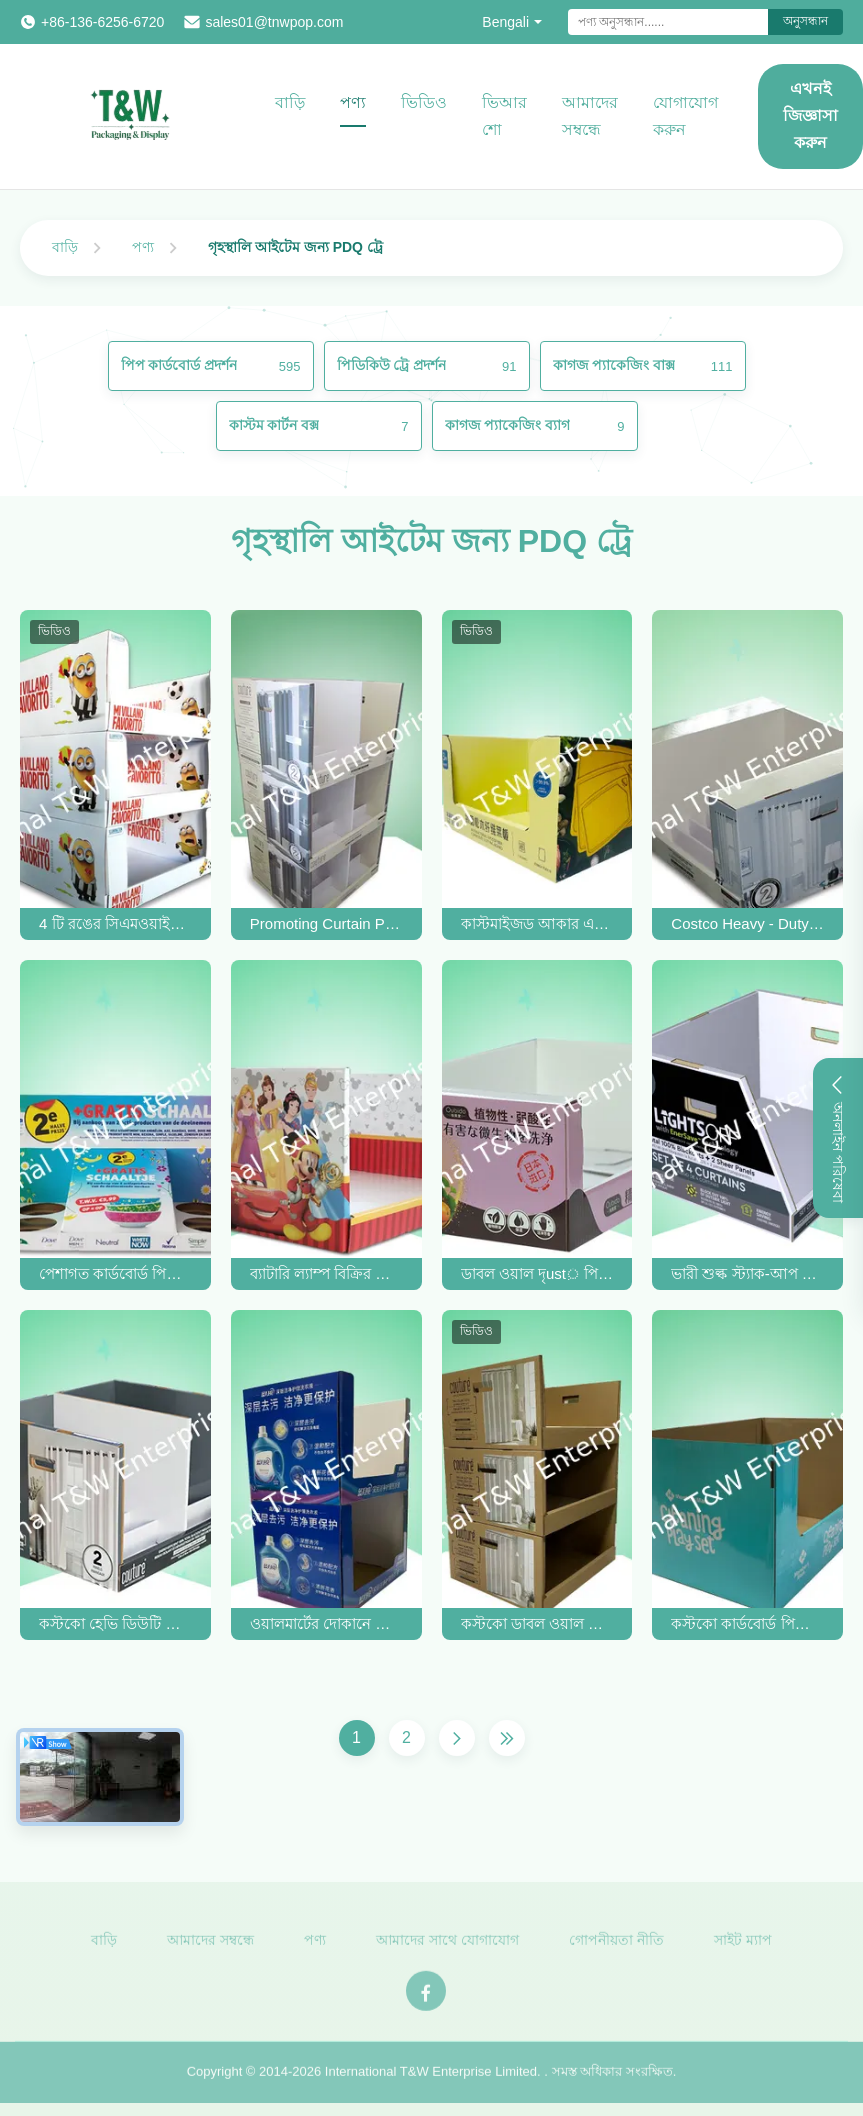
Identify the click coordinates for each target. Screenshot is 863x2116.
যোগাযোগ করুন (685, 116)
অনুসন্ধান (805, 21)
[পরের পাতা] (457, 1738)
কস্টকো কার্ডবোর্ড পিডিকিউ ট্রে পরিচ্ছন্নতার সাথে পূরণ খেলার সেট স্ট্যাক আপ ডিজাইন (747, 1623)
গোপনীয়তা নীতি (616, 1944)
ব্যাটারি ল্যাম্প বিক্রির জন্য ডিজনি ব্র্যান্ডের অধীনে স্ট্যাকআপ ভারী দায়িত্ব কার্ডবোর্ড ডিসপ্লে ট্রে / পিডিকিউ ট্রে (326, 1273)
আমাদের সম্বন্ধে (590, 116)
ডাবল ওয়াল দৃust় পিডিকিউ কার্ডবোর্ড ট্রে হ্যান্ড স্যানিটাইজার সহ (537, 1273)
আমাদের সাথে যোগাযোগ (447, 1944)
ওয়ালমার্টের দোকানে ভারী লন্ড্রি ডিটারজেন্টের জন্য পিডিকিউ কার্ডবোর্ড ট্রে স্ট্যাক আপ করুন (326, 1623)
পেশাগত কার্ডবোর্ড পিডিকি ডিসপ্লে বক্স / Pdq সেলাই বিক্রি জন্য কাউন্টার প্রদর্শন (115, 1273)
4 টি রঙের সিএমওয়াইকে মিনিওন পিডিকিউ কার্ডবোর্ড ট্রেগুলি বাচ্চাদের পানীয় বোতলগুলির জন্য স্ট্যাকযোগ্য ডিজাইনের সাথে (115, 923)
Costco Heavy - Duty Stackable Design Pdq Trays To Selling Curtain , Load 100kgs (747, 923)
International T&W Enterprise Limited (431, 2076)
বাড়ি (290, 102)
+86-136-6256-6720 (102, 22)
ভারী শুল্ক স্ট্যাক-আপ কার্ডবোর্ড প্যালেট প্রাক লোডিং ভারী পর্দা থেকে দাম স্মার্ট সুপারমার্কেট (747, 1273)
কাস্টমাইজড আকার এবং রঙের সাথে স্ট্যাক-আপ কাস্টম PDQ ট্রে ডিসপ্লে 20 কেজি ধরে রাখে (537, 923)
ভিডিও (424, 102)
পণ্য (353, 102)
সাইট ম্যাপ (743, 1944)
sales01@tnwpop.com (274, 22)
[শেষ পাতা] (507, 1738)
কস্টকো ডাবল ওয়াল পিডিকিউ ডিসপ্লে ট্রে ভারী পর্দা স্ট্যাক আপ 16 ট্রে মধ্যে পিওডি (537, 1623)
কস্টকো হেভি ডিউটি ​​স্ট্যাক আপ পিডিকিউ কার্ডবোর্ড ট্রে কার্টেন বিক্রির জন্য (115, 1623)
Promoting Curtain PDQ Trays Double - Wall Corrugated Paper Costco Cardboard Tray (326, 923)
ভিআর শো (504, 116)
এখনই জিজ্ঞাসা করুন (810, 115)
